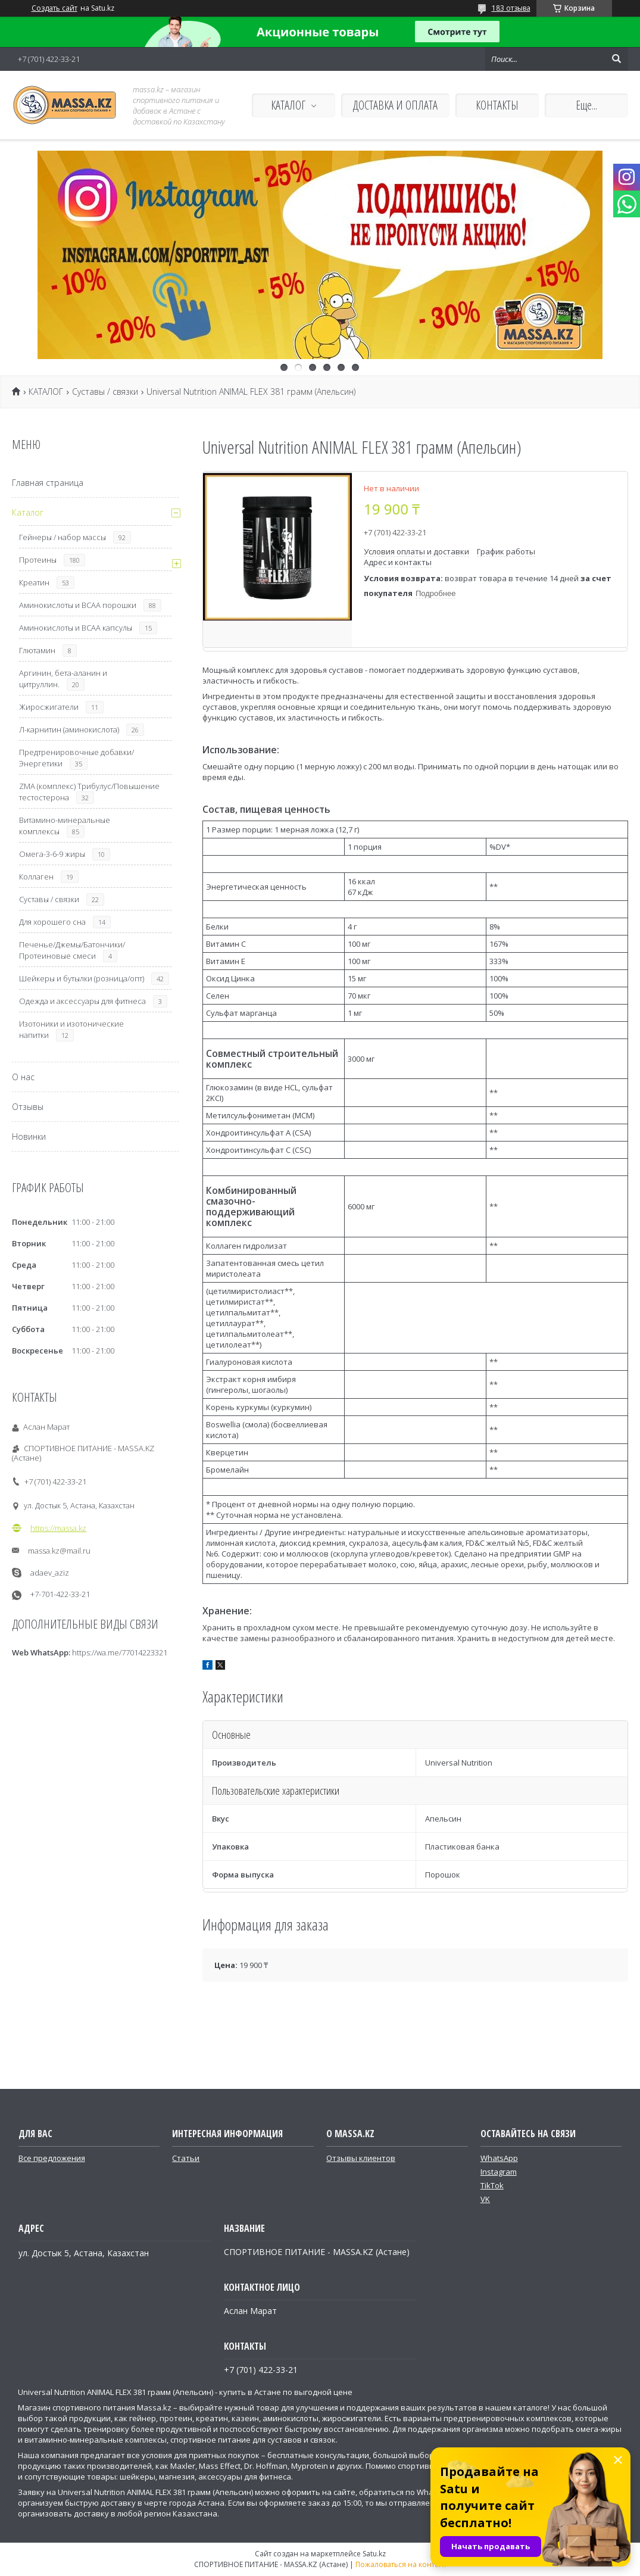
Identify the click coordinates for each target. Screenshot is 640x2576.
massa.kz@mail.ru (59, 1550)
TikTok (492, 2185)
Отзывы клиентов (360, 2158)
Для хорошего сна (52, 921)
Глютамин (37, 650)
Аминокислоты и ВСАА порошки (77, 605)
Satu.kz (374, 2554)
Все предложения (51, 2158)
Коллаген (36, 876)
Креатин (34, 582)
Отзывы (27, 1106)
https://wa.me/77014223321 (119, 1652)
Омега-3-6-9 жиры (52, 854)
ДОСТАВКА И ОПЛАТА (395, 105)
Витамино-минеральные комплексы (64, 826)
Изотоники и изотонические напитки (71, 1029)
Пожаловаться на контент (401, 2564)
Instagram (498, 2171)
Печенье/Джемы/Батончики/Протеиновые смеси (72, 950)
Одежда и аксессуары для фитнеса (82, 1001)
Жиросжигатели (49, 706)
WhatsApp (499, 2158)
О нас (23, 1077)
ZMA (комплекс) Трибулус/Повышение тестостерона (89, 792)
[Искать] (616, 59)
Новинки (29, 1136)
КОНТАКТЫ (497, 105)
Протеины (38, 559)
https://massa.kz (58, 1528)
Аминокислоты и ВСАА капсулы (75, 627)
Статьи (185, 2158)
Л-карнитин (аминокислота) (69, 729)
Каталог (27, 512)
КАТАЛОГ (288, 105)
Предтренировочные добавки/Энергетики (76, 758)
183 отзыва (511, 8)
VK (485, 2199)
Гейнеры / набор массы (62, 537)
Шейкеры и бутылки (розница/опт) (81, 978)
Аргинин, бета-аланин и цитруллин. (63, 679)
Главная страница (47, 482)
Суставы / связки (105, 392)
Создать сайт (54, 8)
